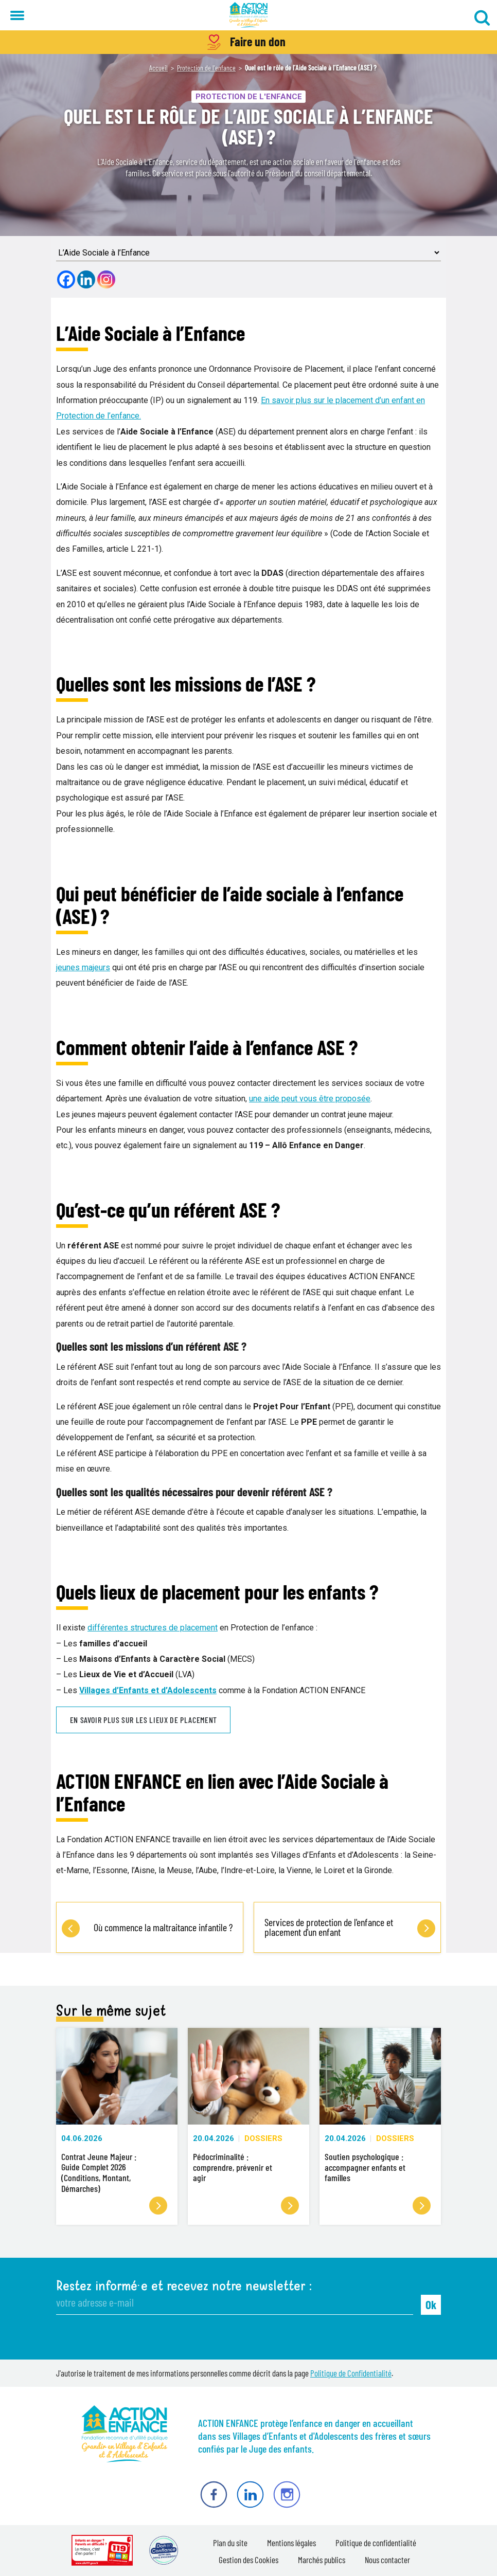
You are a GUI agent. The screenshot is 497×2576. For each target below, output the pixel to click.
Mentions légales (291, 2542)
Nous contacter (387, 2559)
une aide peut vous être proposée (309, 1098)
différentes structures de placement (152, 1627)
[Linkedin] (86, 279)
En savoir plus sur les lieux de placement (143, 1720)
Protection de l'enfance (206, 67)
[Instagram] (106, 279)
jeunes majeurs (83, 967)
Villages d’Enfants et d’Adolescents (148, 1690)
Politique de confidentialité (375, 2542)
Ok (430, 2304)
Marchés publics (321, 2559)
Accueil (158, 67)
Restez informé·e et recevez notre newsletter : (184, 2286)
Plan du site (230, 2542)
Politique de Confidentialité (351, 2373)
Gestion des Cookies (248, 2559)
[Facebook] (66, 279)
